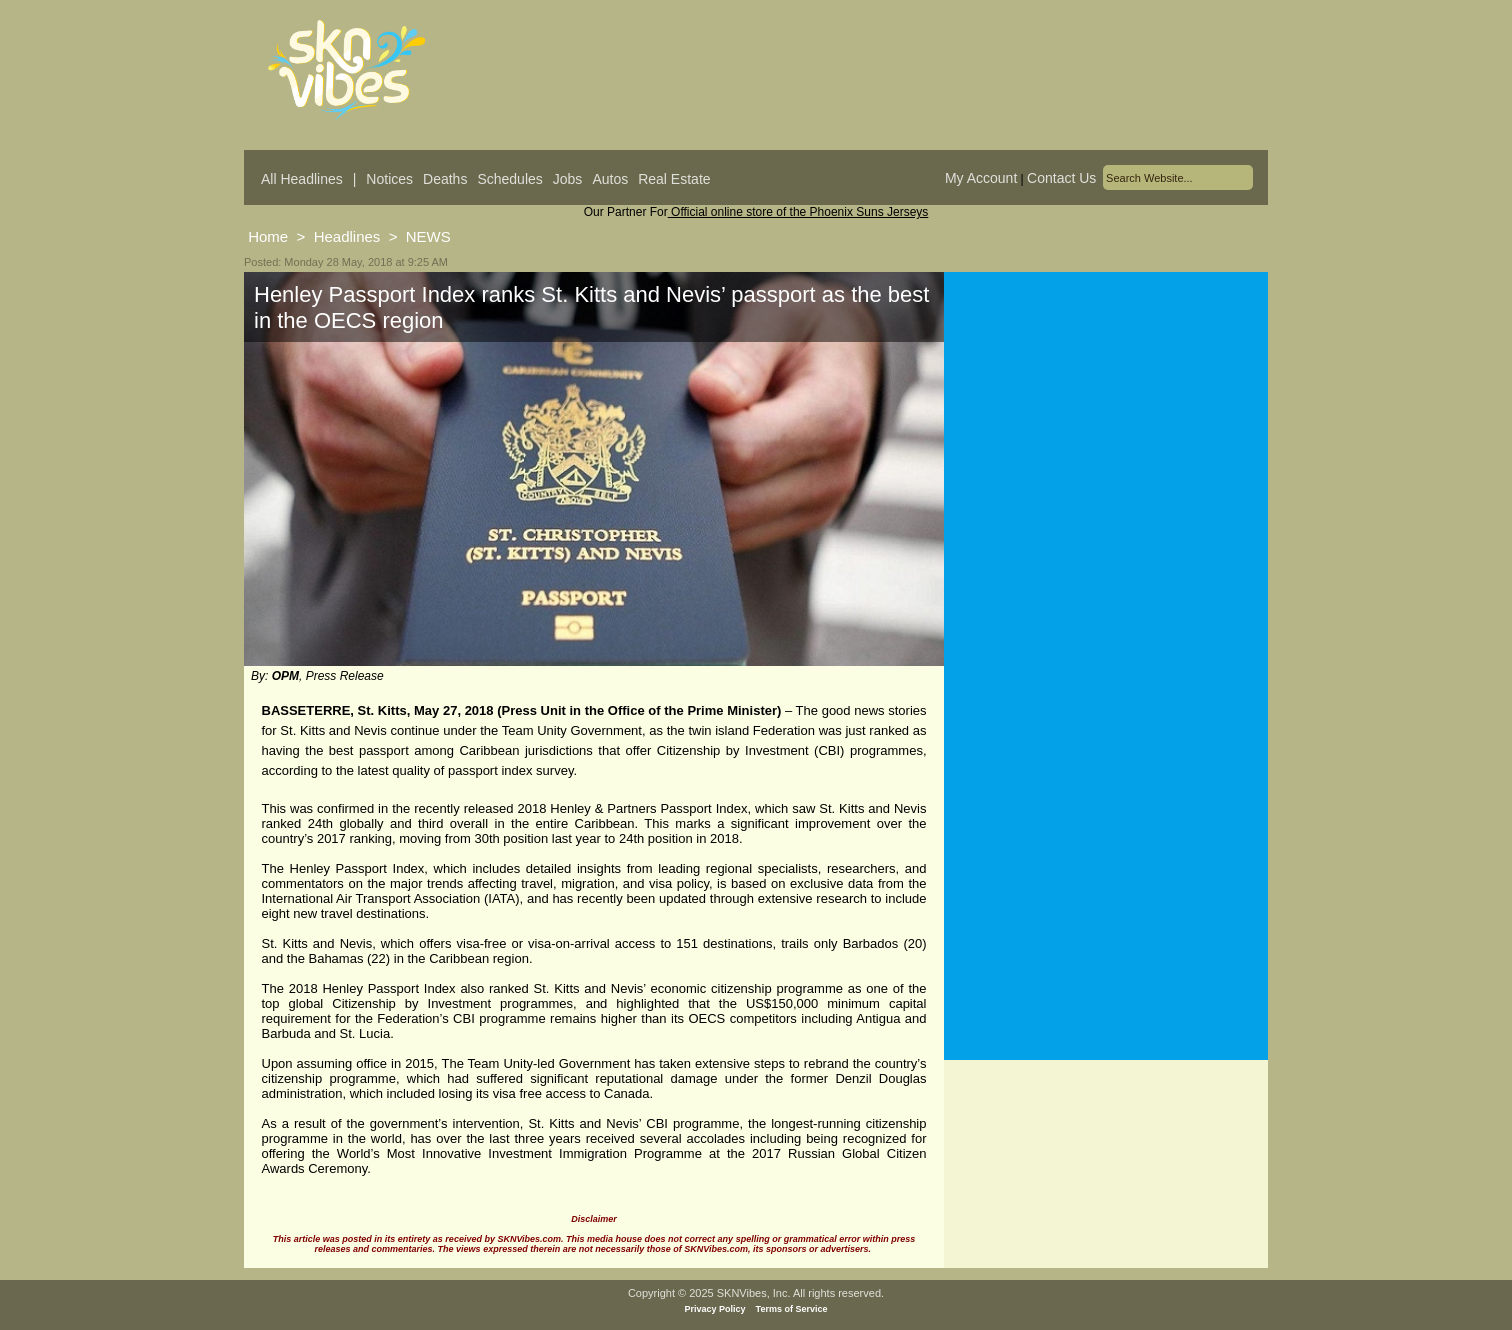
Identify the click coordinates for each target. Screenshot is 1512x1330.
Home (268, 236)
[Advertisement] (1106, 469)
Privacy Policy (715, 1309)
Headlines (347, 236)
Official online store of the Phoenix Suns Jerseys (798, 212)
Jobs (568, 179)
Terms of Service (792, 1309)
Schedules (509, 179)
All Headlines (302, 179)
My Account (981, 178)
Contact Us (1061, 178)
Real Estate (674, 179)
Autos (610, 179)
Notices (389, 179)
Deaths (445, 179)
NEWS (428, 236)
